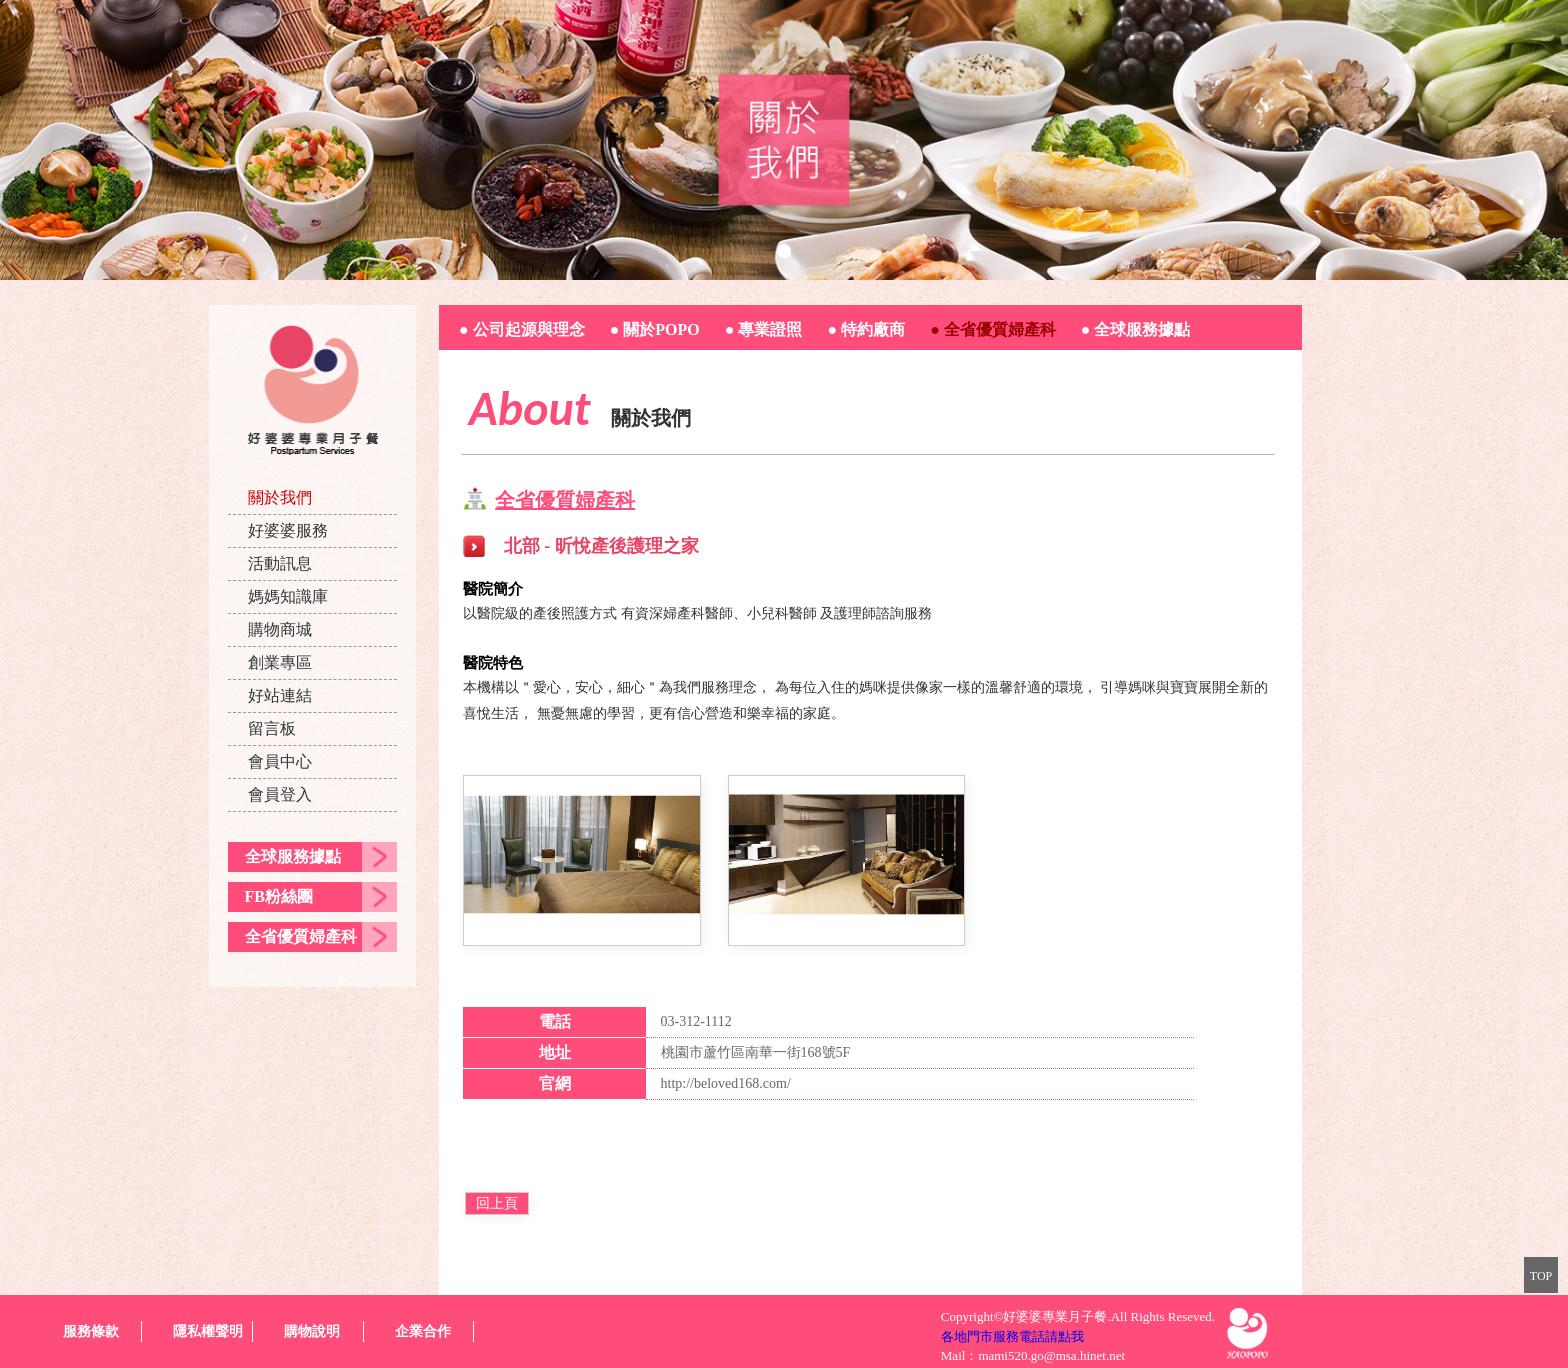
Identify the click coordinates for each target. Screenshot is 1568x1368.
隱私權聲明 (208, 1331)
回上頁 (497, 1203)
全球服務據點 (293, 856)
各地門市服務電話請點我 (1012, 1336)
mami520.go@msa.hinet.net (1051, 1355)
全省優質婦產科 (301, 936)
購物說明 (312, 1331)
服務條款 (91, 1331)
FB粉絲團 (279, 896)
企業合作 (423, 1331)
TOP (1541, 1276)
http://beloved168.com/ (726, 1083)
